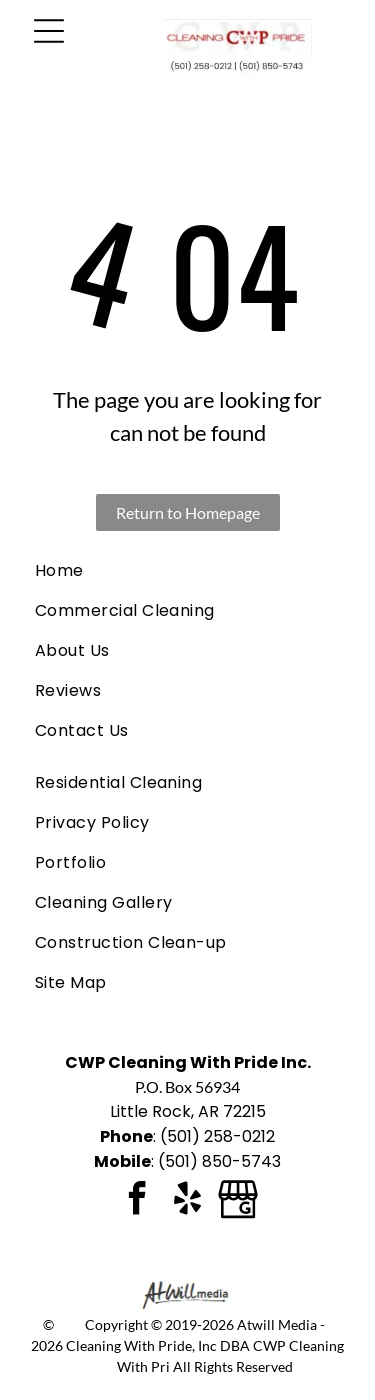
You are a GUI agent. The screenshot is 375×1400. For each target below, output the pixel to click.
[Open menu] (49, 31)
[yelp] (188, 1201)
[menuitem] (187, 571)
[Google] (238, 1201)
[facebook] (138, 1201)
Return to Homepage (188, 512)
